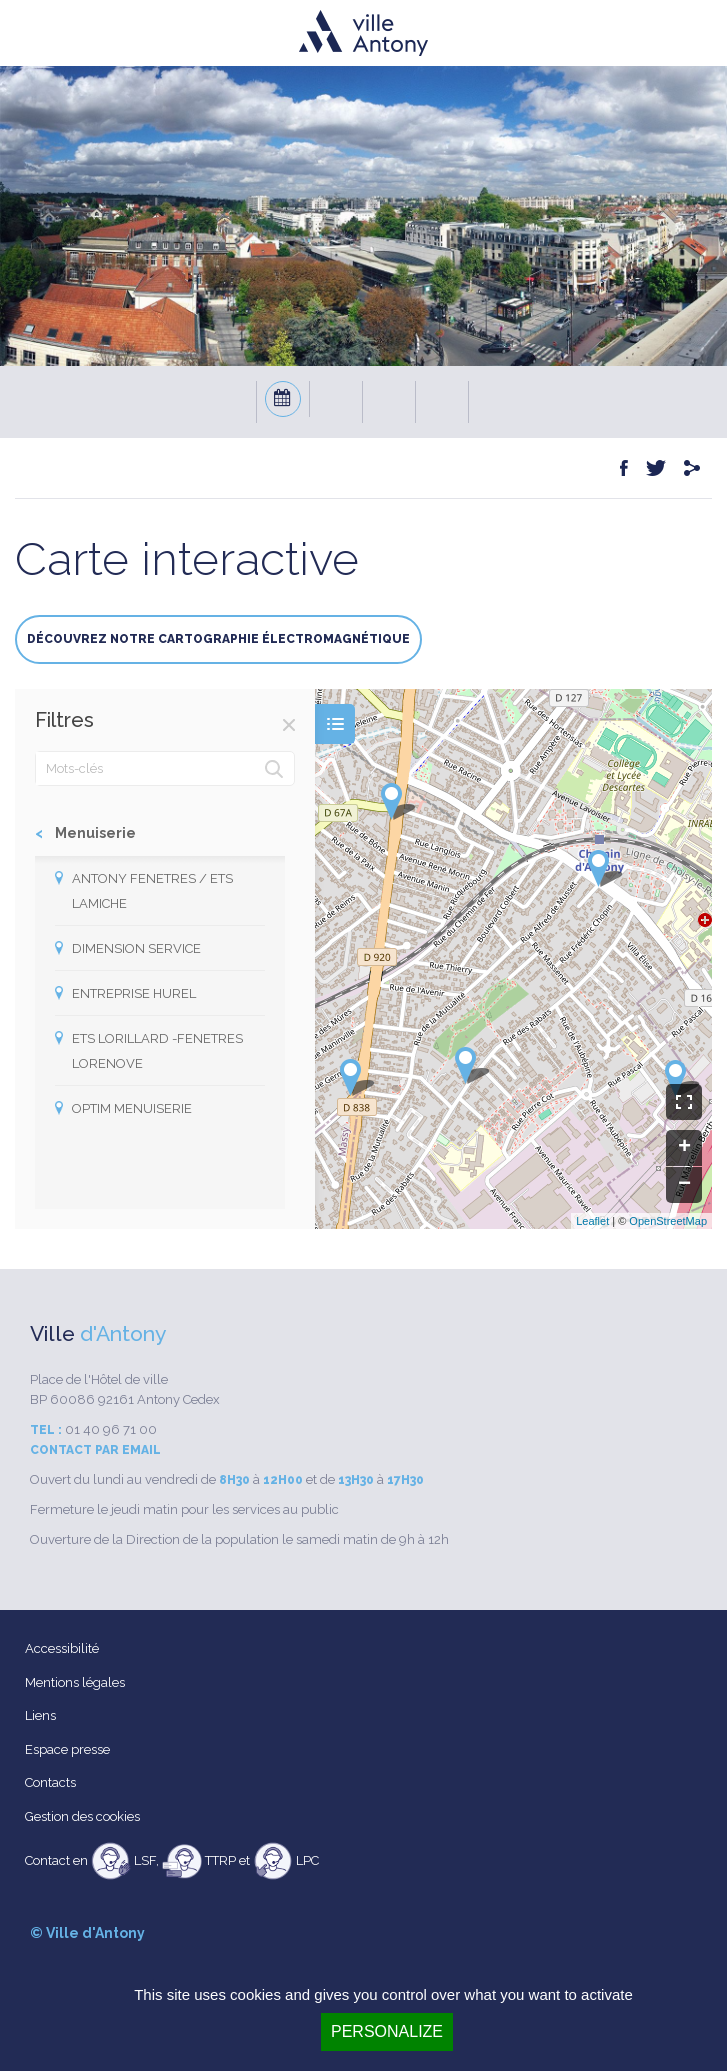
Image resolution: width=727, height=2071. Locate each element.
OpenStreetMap (668, 1221)
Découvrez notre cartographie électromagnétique (218, 639)
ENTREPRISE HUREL (134, 993)
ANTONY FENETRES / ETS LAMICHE (152, 891)
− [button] (684, 1185)
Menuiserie (95, 833)
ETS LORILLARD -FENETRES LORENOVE (157, 1051)
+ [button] (684, 1148)
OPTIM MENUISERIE (132, 1108)
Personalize (387, 2031)
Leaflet (592, 1221)
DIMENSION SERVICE (136, 948)
